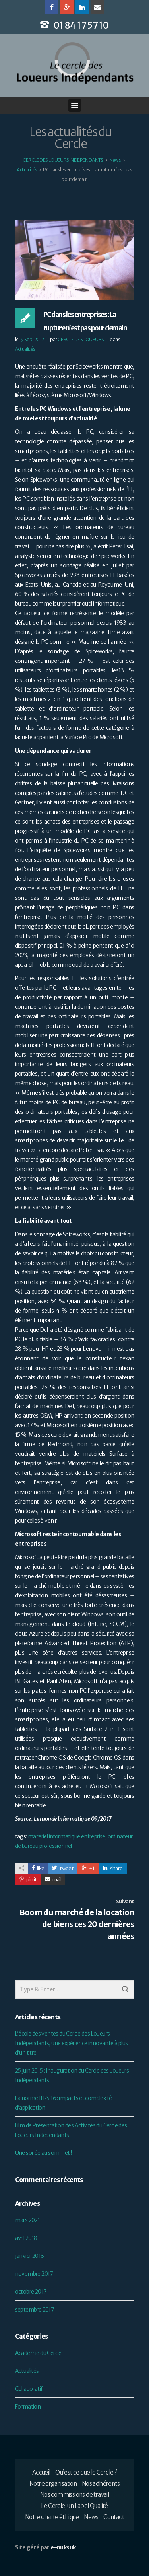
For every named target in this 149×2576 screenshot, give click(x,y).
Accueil (41, 2472)
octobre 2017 (31, 2291)
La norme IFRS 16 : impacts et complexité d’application (63, 2102)
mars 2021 (27, 2220)
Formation (28, 2406)
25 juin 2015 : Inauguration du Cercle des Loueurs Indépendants (72, 2075)
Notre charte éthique (52, 2517)
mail (53, 1879)
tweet (63, 1868)
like (38, 1868)
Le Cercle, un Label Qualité (74, 2506)
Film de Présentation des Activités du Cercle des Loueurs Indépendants (71, 2130)
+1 (88, 1868)
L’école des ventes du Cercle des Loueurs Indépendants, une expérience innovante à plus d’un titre (71, 2043)
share (113, 1868)
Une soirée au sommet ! (43, 2152)
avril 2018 (26, 2238)
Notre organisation (53, 2483)
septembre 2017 (34, 2309)
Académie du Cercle (38, 2352)
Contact (113, 2517)
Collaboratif (29, 2388)
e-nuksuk (62, 2547)
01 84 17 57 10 (81, 25)
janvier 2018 (29, 2255)
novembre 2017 (34, 2273)
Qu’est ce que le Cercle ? (86, 2472)
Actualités (25, 349)
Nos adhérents (101, 2483)
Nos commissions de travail (74, 2494)
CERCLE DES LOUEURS (81, 339)
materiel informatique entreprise (66, 1836)
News (91, 2517)
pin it (28, 1879)
